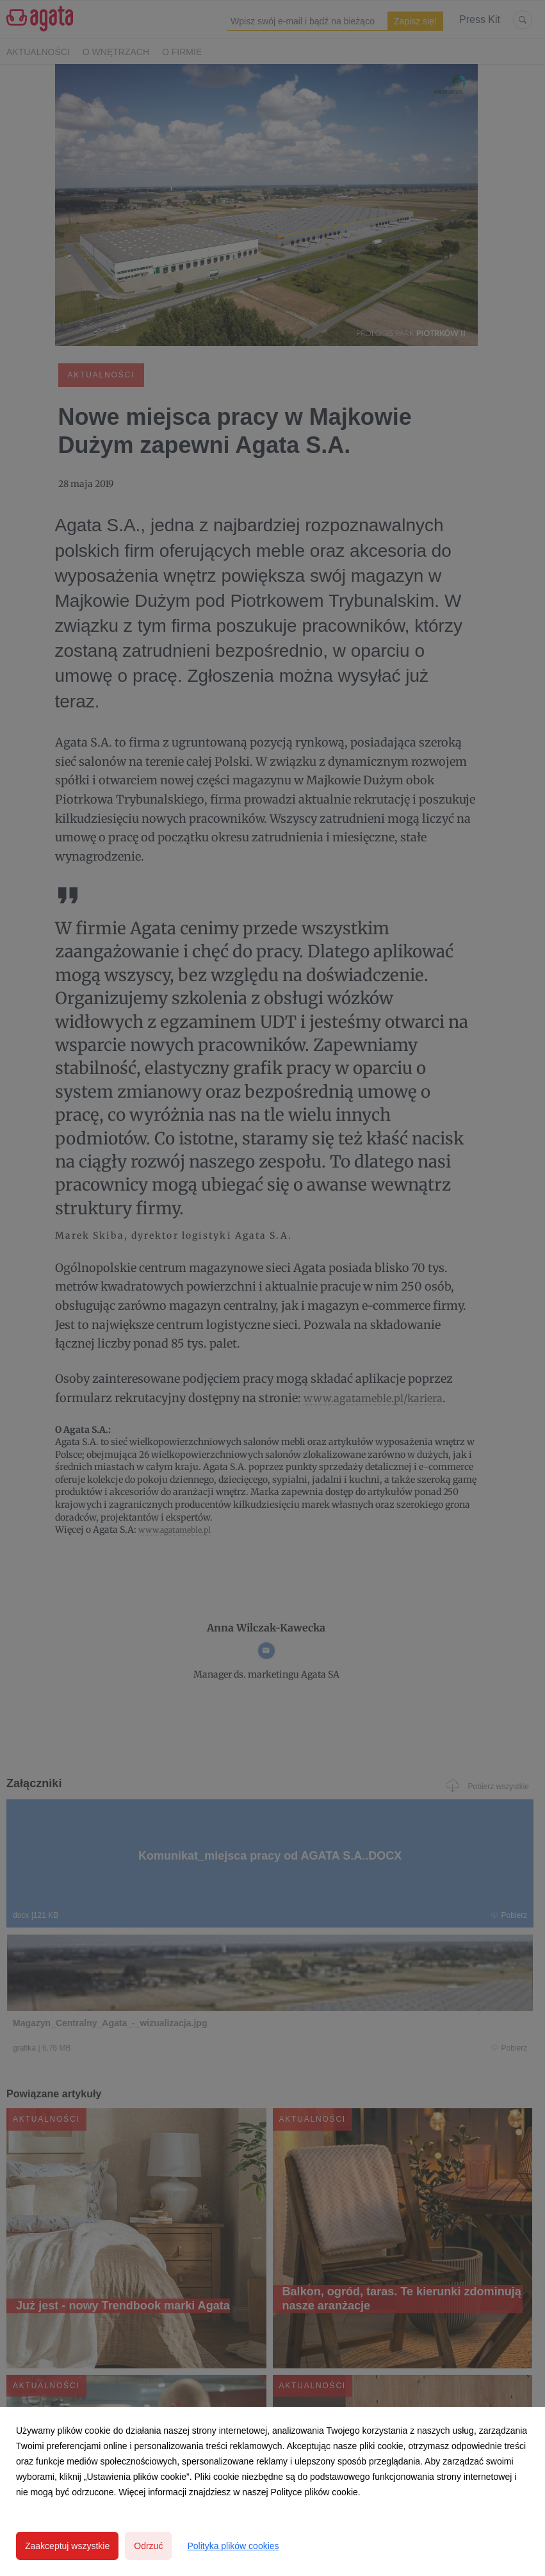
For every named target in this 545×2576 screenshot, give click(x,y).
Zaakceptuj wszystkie (67, 2546)
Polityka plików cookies (233, 2546)
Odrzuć (148, 2546)
